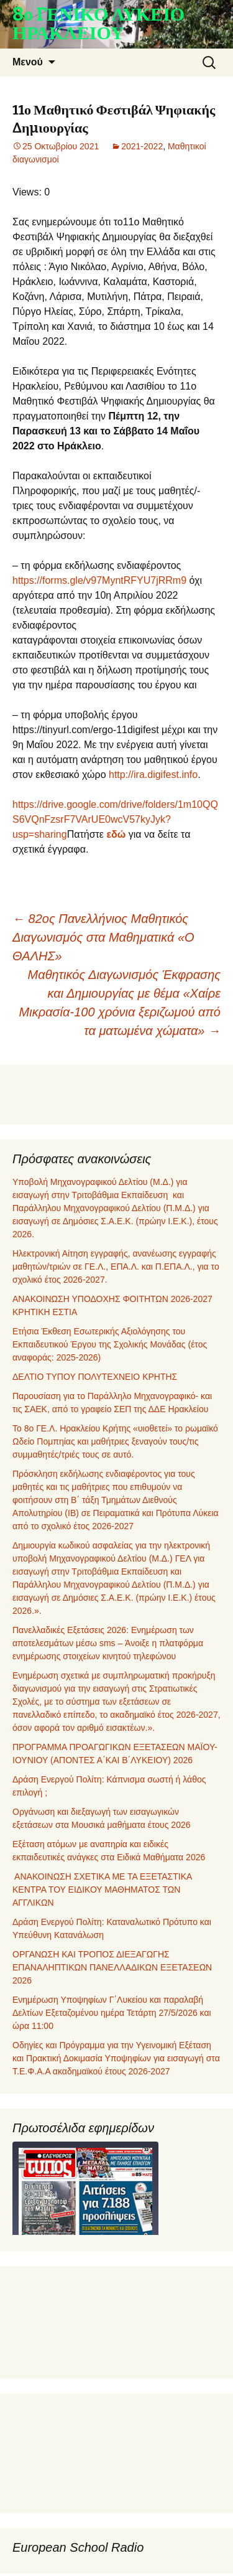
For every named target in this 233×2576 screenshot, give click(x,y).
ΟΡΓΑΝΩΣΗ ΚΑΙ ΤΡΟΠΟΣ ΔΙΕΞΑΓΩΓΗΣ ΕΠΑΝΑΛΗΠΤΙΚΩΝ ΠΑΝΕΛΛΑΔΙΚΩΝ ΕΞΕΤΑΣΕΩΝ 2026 (112, 1967)
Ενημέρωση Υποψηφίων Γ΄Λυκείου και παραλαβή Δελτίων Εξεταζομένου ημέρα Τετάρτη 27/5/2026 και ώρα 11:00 (111, 2013)
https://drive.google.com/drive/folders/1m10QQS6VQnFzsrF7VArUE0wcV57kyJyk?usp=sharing (115, 819)
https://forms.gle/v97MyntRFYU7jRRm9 (99, 580)
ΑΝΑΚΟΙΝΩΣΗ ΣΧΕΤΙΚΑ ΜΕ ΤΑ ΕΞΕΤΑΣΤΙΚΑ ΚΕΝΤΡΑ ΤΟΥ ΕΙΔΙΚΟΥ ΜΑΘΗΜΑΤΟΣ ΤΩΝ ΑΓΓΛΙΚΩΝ (102, 1889)
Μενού (27, 62)
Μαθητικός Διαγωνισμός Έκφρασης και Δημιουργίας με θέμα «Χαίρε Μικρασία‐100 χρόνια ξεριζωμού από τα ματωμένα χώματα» (120, 1002)
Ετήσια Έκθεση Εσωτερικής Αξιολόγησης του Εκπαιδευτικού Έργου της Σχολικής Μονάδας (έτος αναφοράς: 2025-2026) (109, 1344)
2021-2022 (142, 146)
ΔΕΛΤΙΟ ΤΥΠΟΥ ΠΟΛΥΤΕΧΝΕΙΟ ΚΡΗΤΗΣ (94, 1377)
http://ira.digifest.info (153, 774)
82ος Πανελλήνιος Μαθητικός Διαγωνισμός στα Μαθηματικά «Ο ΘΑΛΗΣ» (103, 937)
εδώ (116, 834)
